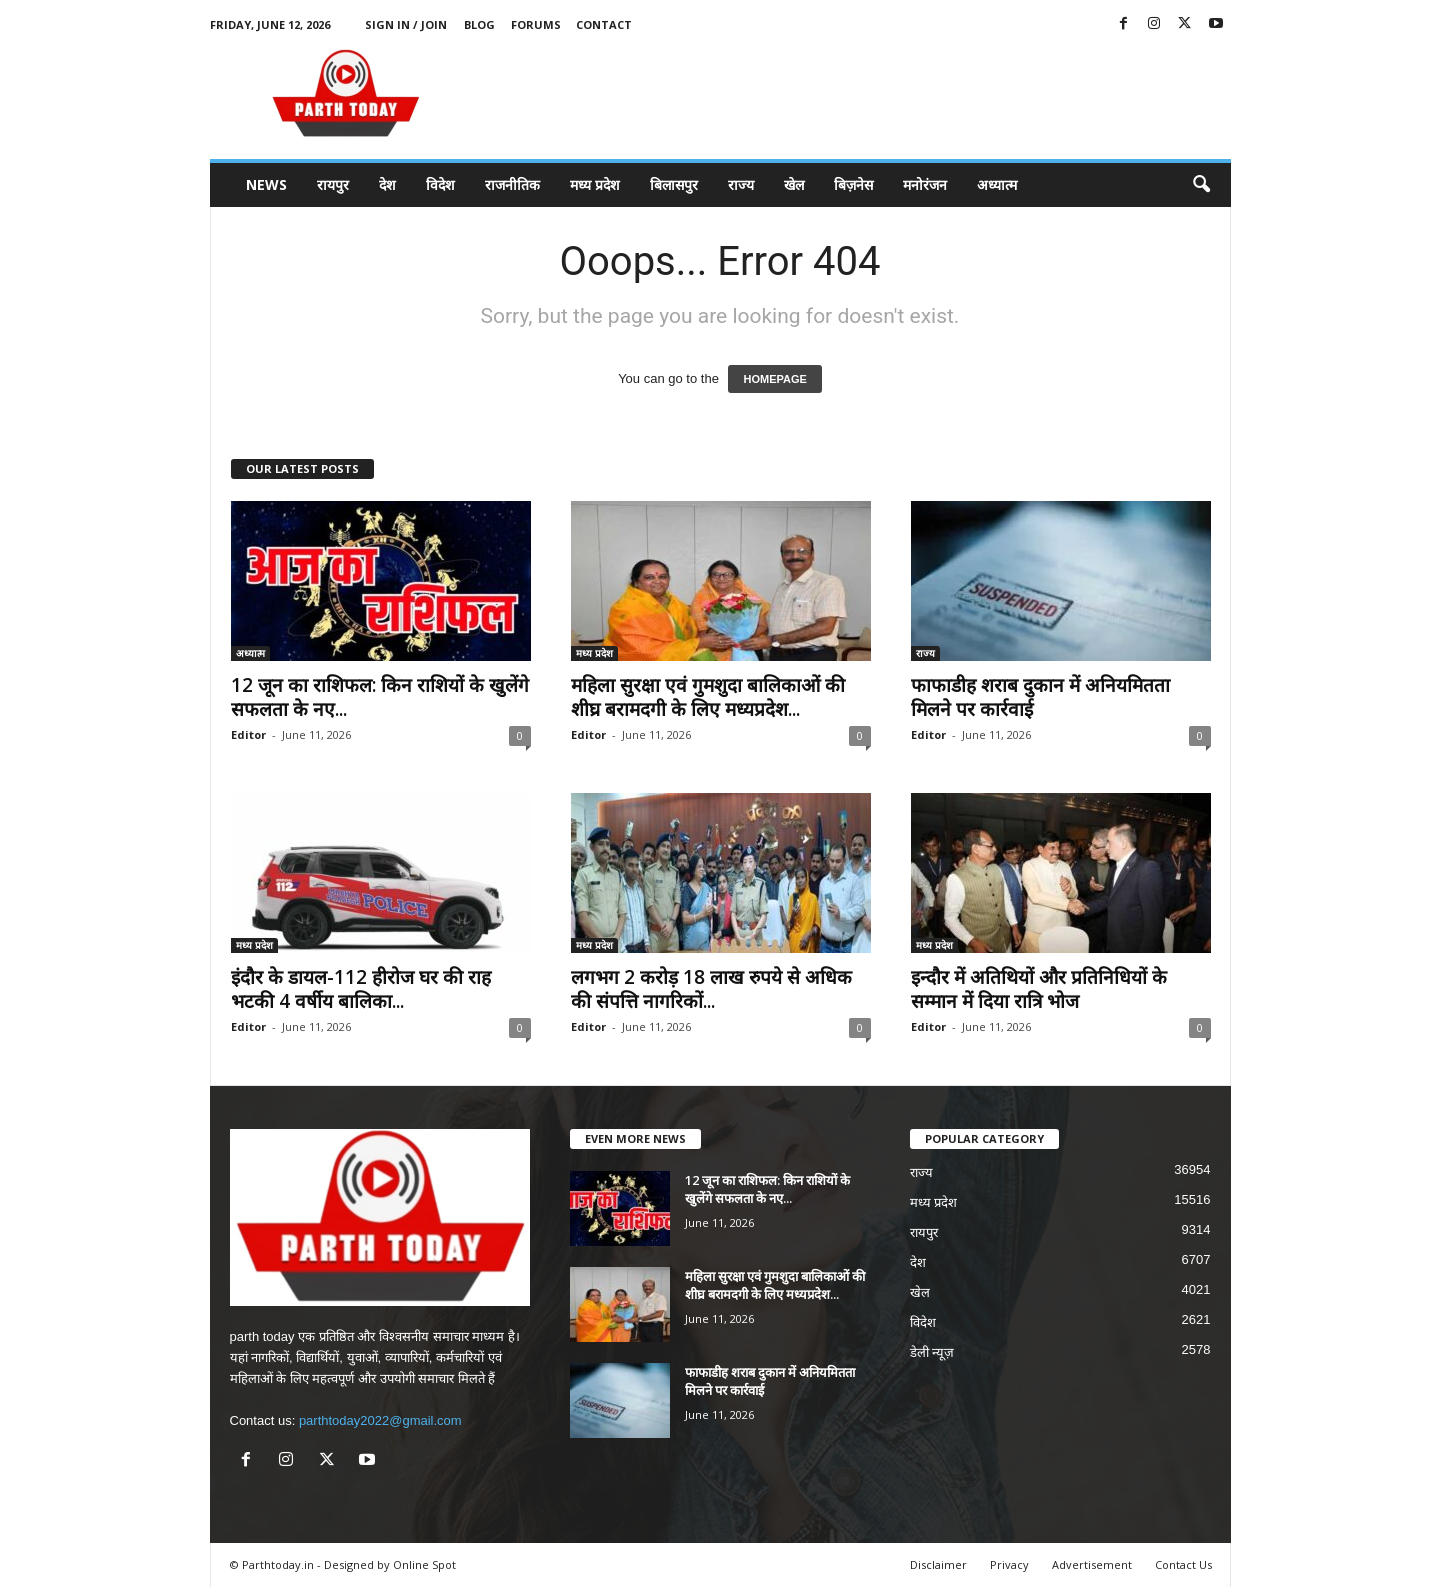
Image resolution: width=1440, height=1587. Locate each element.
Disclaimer (938, 1564)
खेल (794, 184)
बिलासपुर (674, 184)
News (266, 184)
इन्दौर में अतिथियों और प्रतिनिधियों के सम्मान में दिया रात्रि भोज (1039, 989)
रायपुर (333, 184)
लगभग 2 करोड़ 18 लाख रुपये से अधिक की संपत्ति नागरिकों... (711, 989)
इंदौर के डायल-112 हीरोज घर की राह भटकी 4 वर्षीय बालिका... (361, 989)
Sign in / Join (406, 24)
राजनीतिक (512, 184)
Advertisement (1092, 1564)
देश (387, 184)
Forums (536, 24)
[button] (1201, 185)
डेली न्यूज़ (932, 1352)
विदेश (440, 184)
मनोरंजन (925, 184)
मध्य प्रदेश (595, 184)
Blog (479, 24)
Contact (604, 24)
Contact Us (1183, 1564)
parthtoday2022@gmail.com (380, 1420)
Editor (248, 734)
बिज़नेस (853, 184)
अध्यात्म (997, 184)
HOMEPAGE (774, 379)
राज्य (741, 184)
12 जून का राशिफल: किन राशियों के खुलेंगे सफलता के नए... (380, 697)
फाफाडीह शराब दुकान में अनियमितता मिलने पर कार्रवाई (1040, 697)
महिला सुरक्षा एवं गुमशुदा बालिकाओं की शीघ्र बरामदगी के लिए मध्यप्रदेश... (708, 697)
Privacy (1009, 1564)
